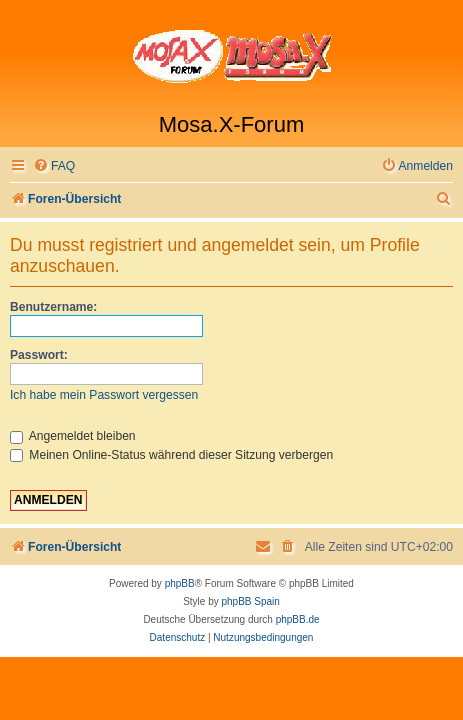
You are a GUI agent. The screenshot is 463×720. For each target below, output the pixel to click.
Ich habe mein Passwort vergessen (104, 395)
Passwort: (39, 355)
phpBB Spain (250, 601)
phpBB (180, 583)
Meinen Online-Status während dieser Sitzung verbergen (171, 455)
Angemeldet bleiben (73, 436)
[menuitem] (54, 166)
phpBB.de (298, 619)
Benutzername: (53, 307)
